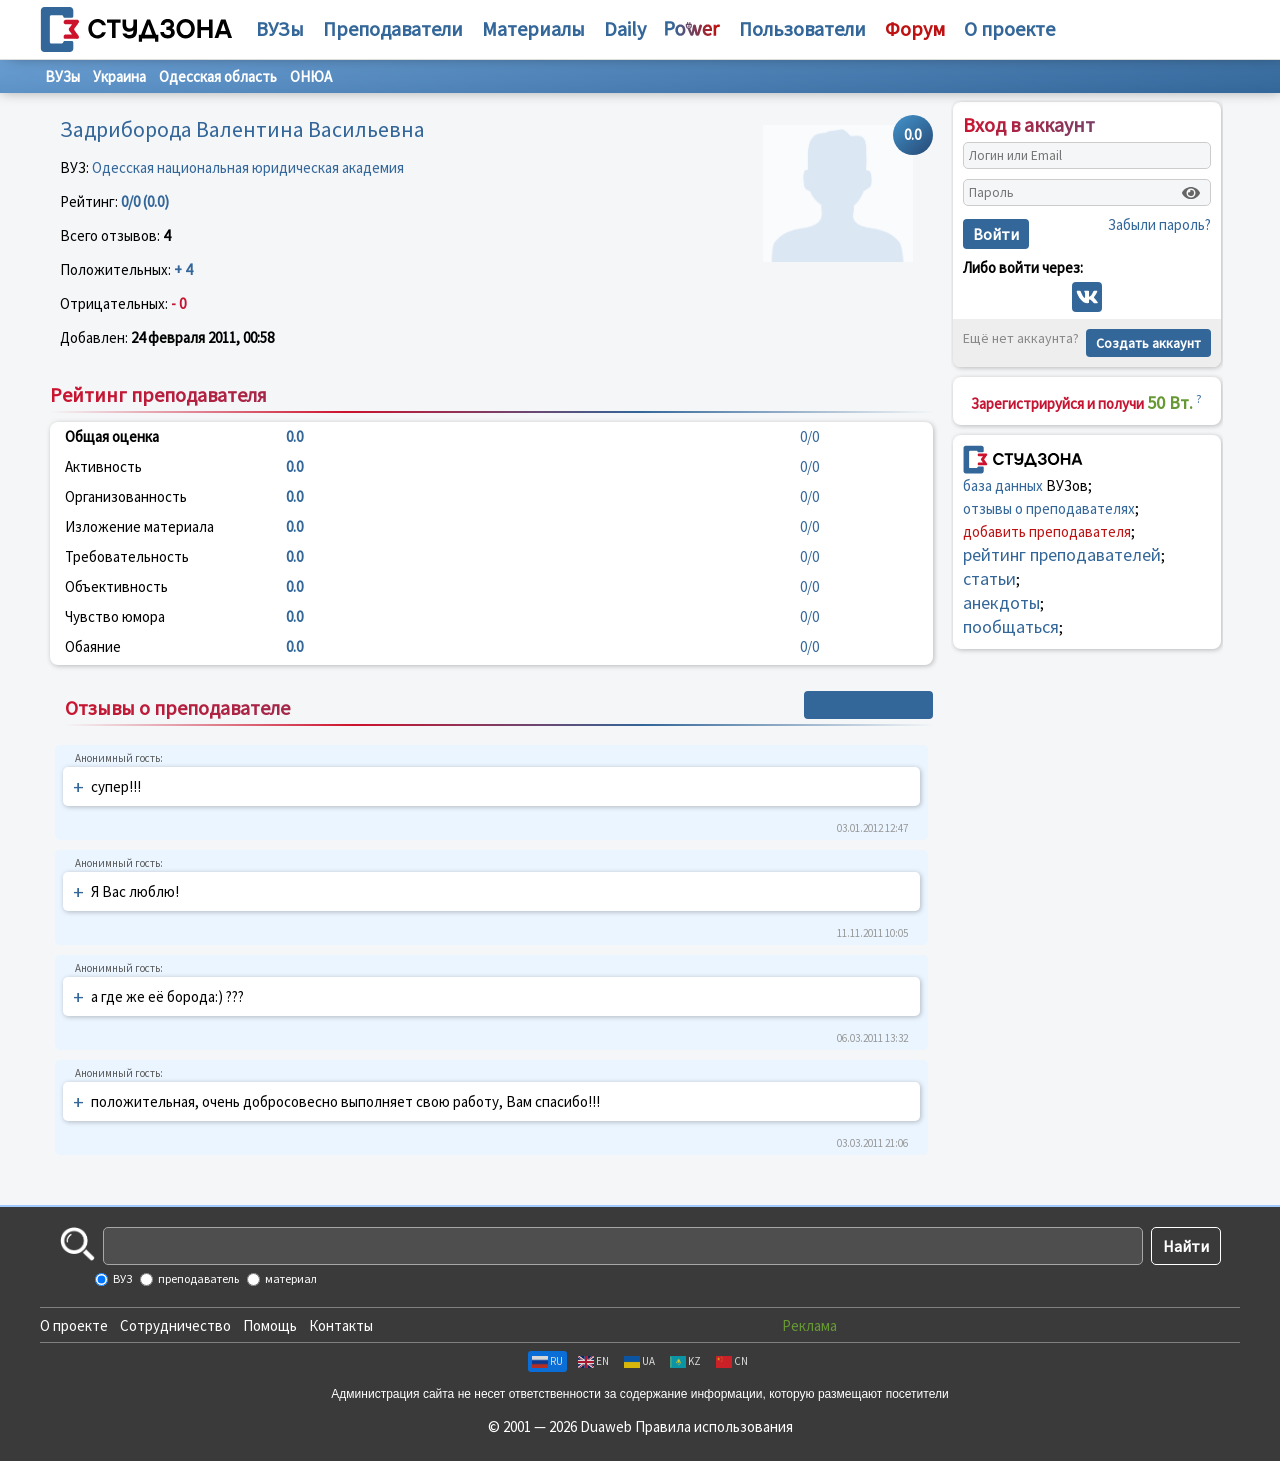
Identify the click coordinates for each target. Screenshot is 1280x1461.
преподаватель (197, 1278)
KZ (685, 1361)
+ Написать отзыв (868, 705)
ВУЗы (280, 28)
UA (639, 1361)
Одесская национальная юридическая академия (248, 167)
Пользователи (802, 28)
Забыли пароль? (1159, 224)
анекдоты (1001, 602)
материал (290, 1278)
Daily (625, 28)
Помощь (270, 1325)
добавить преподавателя (1047, 531)
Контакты (341, 1325)
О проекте (74, 1325)
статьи (989, 578)
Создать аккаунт (1148, 343)
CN (732, 1361)
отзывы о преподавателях (1049, 508)
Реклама (809, 1325)
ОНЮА (311, 76)
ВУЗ (121, 1278)
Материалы (533, 28)
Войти (996, 234)
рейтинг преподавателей (1062, 554)
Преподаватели (393, 28)
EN (593, 1361)
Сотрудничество (175, 1325)
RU (547, 1361)
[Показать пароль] (1191, 193)
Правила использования (714, 1426)
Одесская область (218, 76)
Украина (119, 76)
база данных (1003, 485)
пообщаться (1011, 626)
